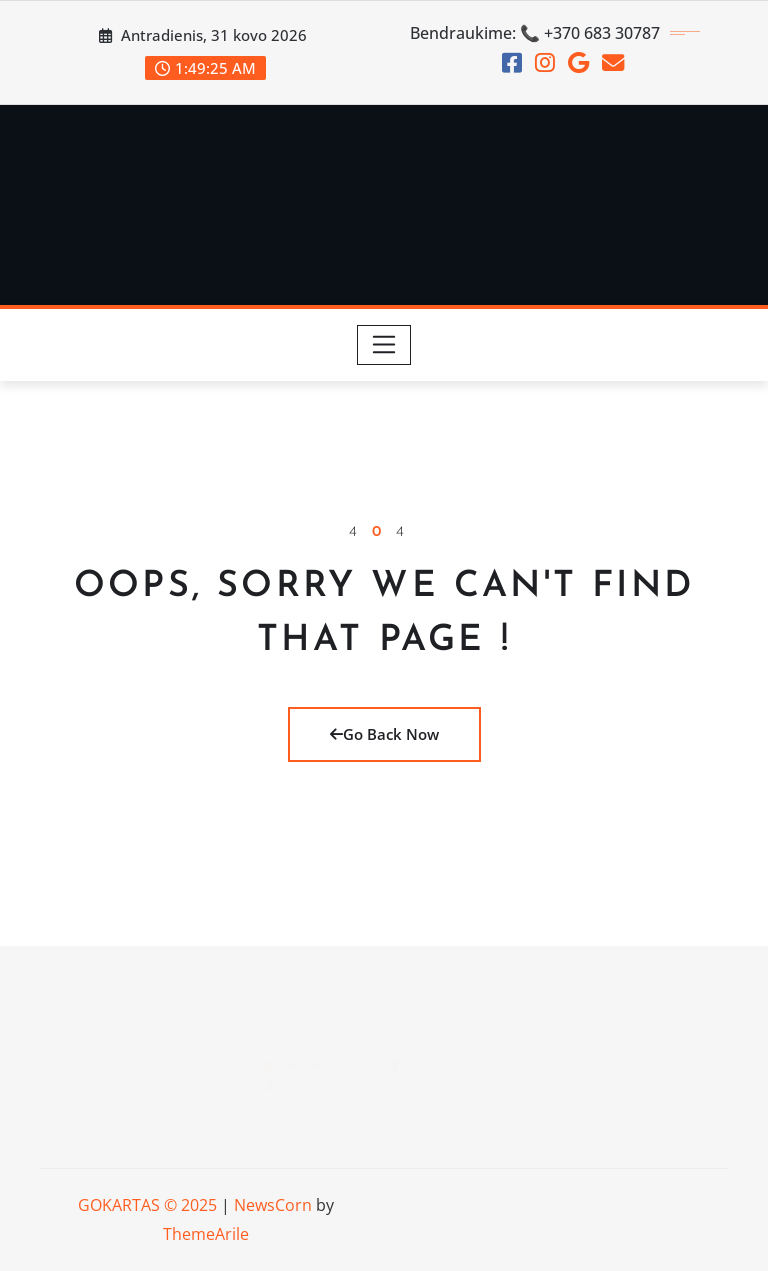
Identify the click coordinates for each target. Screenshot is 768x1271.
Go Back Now (384, 734)
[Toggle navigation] (384, 345)
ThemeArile (206, 1234)
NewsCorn (273, 1205)
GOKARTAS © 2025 (147, 1205)
